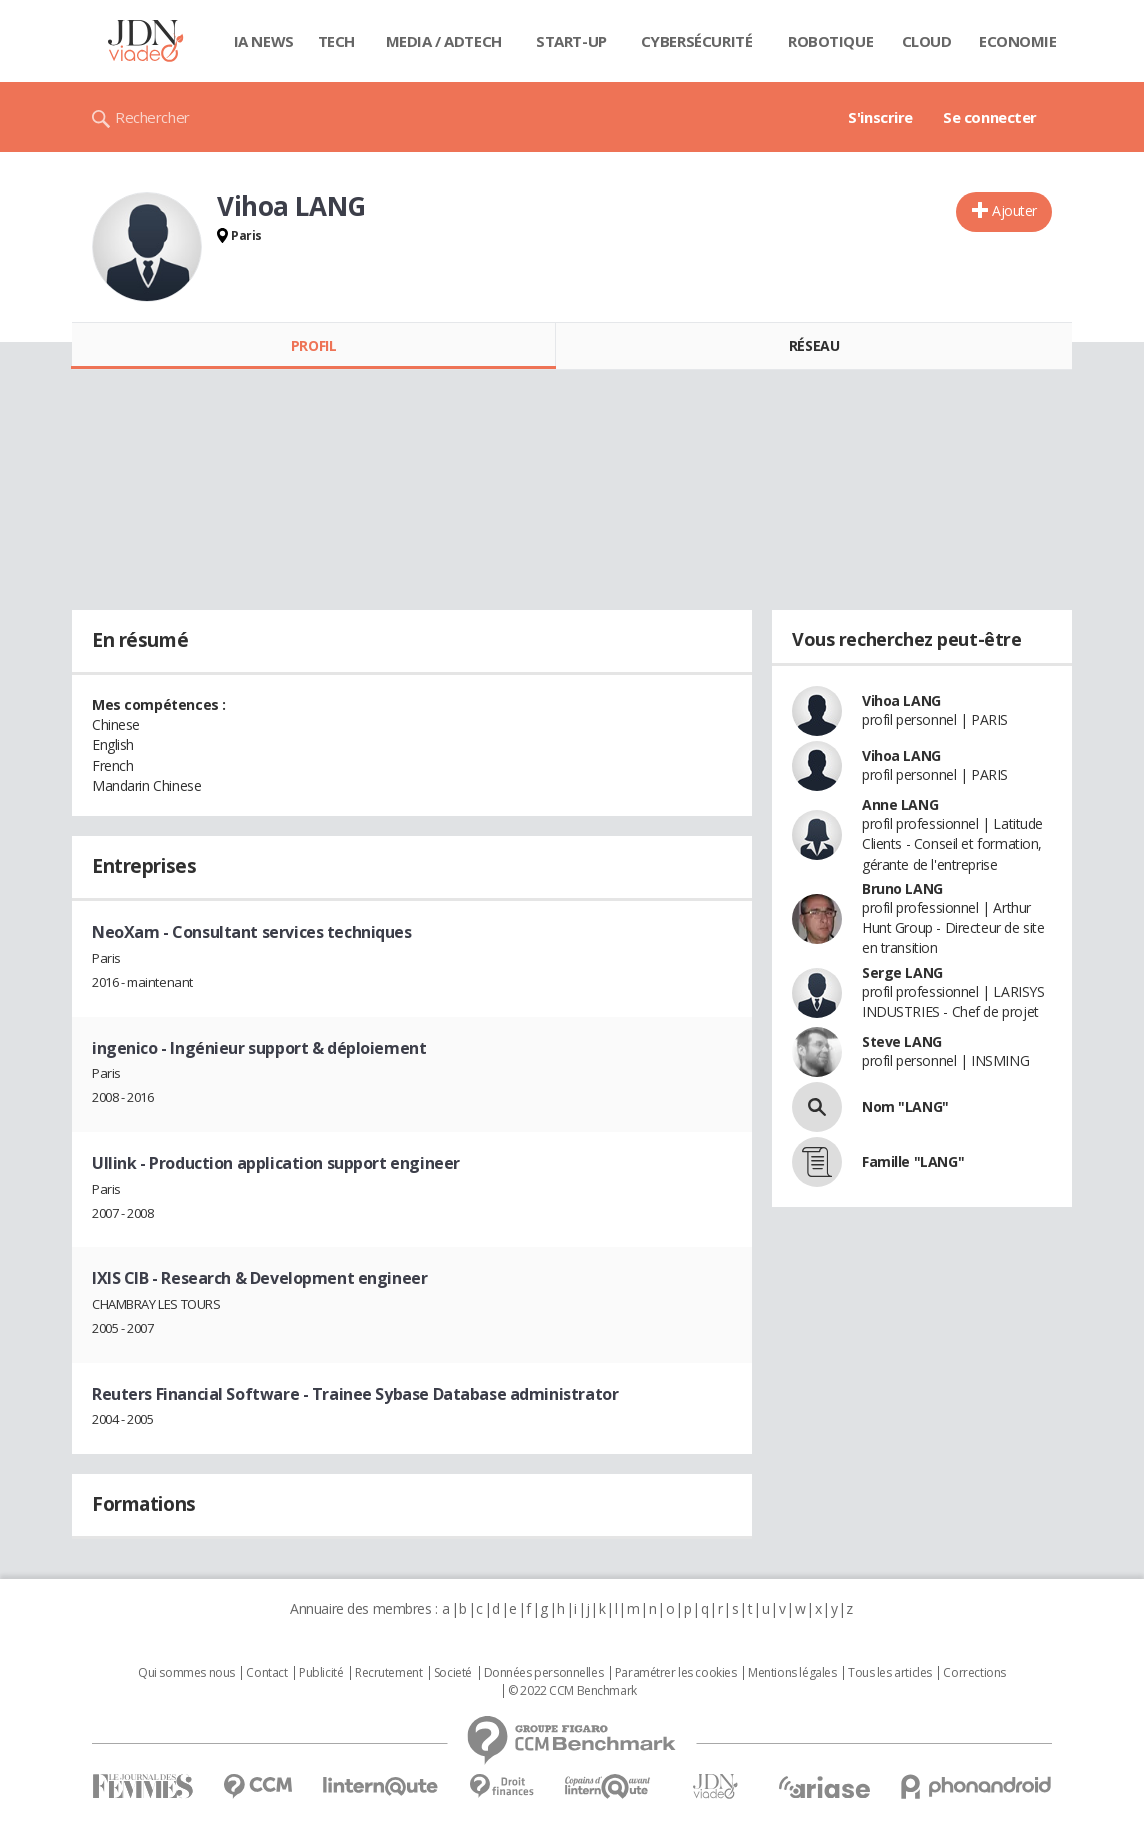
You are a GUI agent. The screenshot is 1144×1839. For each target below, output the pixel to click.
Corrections (974, 1673)
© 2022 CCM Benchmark (572, 1691)
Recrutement (388, 1673)
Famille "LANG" (913, 1161)
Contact (266, 1673)
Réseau (814, 345)
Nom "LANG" (905, 1106)
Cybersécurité (697, 41)
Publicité (321, 1673)
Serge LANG (902, 972)
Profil (313, 345)
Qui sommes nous (186, 1673)
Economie (1018, 41)
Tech (336, 41)
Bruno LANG (902, 888)
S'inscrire (880, 117)
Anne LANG (900, 804)
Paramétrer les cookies (676, 1673)
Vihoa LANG (901, 700)
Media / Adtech (444, 41)
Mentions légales (792, 1673)
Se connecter (990, 117)
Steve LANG (902, 1041)
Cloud (927, 41)
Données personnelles (544, 1673)
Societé (453, 1673)
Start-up (571, 41)
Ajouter (1014, 210)
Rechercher (152, 117)
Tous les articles (890, 1673)
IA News (264, 41)
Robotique (830, 41)
